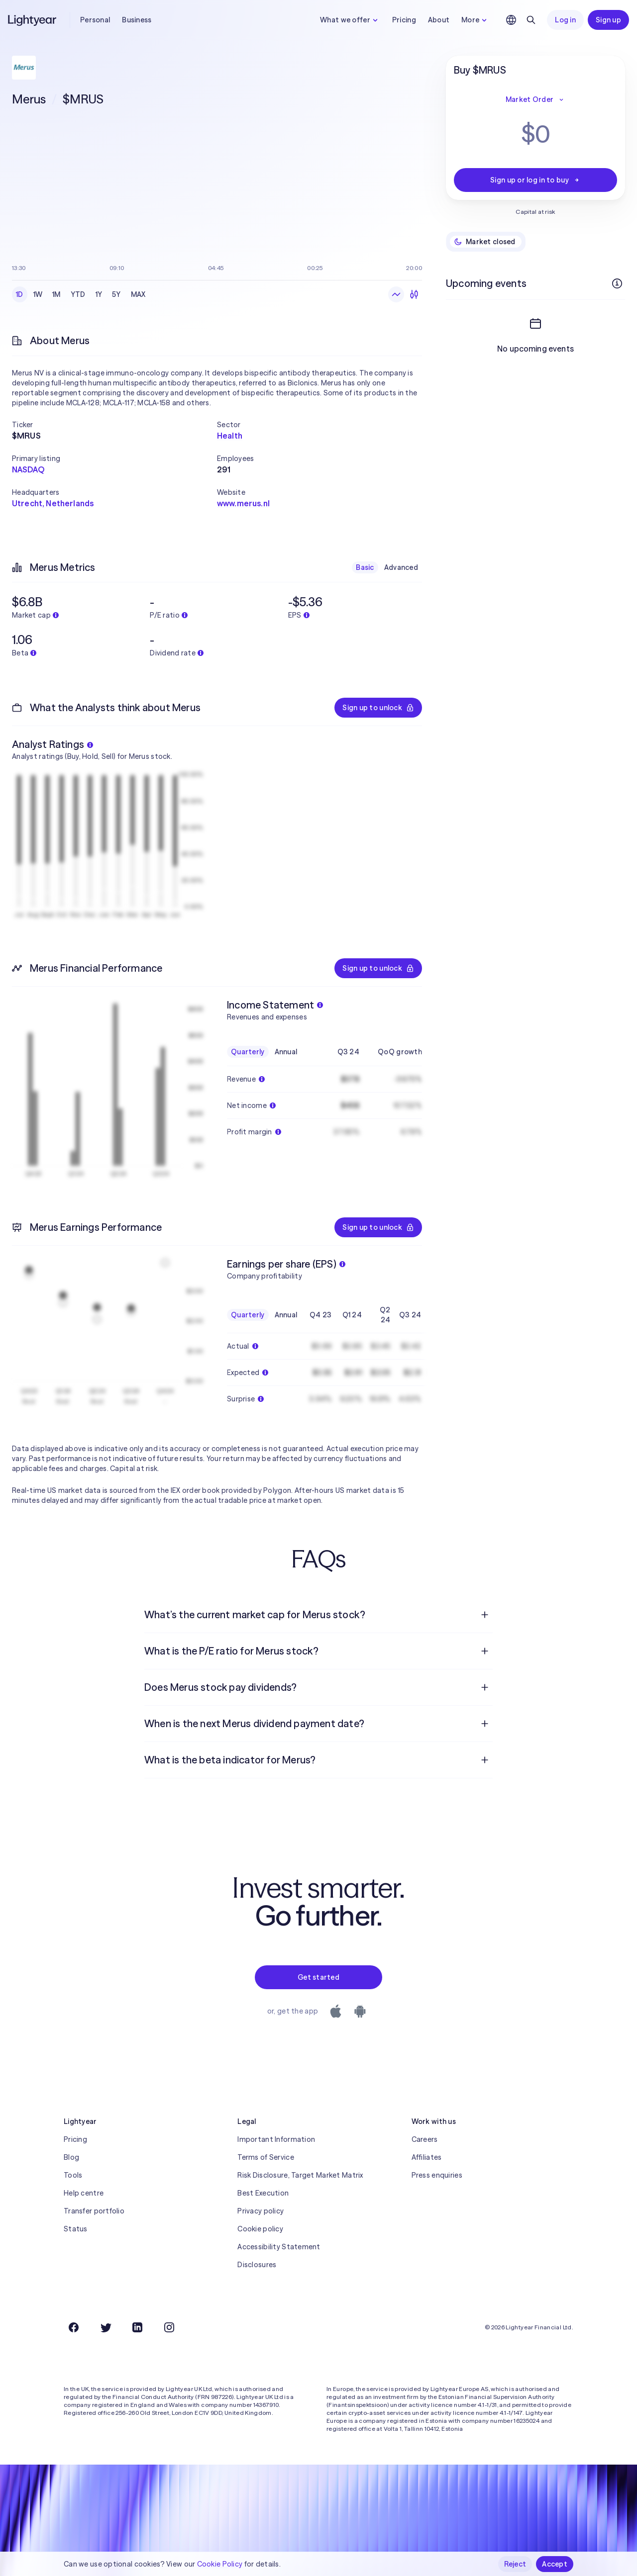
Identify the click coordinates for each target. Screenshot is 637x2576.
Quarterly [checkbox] (248, 1051)
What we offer (350, 20)
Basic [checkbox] (365, 567)
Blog (71, 2157)
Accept (554, 2564)
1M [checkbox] (56, 294)
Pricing (404, 19)
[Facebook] (74, 2327)
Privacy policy (260, 2211)
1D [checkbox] (19, 294)
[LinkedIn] (137, 2327)
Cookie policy (260, 2228)
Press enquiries (437, 2175)
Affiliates (427, 2157)
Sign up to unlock (378, 707)
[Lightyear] (33, 20)
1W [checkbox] (38, 294)
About (438, 19)
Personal (95, 19)
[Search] (531, 20)
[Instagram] (169, 2327)
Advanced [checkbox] (401, 567)
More (475, 20)
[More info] (617, 283)
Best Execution (263, 2193)
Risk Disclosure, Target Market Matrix (300, 2175)
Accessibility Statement (278, 2246)
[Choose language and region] (511, 20)
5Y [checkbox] (116, 294)
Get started (318, 1977)
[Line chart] (396, 294)
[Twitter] (105, 2327)
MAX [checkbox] (138, 294)
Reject (515, 2564)
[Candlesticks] (414, 294)
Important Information (276, 2139)
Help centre (84, 2193)
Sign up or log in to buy (535, 180)
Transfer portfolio (94, 2211)
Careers (425, 2139)
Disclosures (256, 2264)
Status (76, 2228)
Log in (565, 19)
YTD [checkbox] (78, 294)
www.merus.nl (243, 503)
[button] (114, 425)
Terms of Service (265, 2157)
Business (136, 19)
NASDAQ (28, 469)
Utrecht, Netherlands (53, 503)
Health (229, 436)
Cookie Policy (220, 2564)
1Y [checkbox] (99, 294)
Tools (73, 2175)
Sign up (608, 19)
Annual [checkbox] (286, 1051)
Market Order (535, 99)
